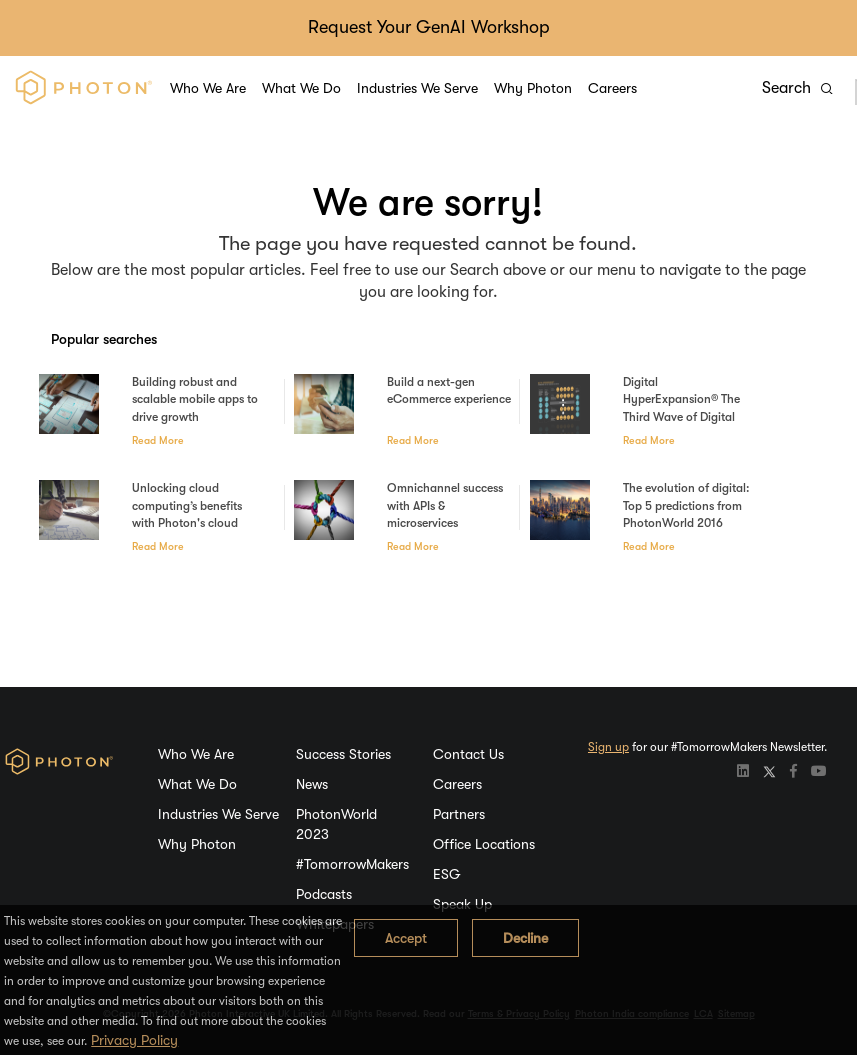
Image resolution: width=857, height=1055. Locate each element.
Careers (612, 88)
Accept (406, 938)
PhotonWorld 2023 (336, 824)
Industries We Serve (417, 88)
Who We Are (208, 88)
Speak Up (462, 904)
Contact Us (468, 754)
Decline (525, 938)
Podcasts (324, 894)
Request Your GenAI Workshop (429, 27)
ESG (447, 874)
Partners (459, 814)
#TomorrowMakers (352, 864)
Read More (158, 441)
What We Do (301, 88)
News (312, 784)
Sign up (608, 747)
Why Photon (533, 88)
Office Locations (484, 844)
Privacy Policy (134, 1040)
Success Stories (343, 754)
